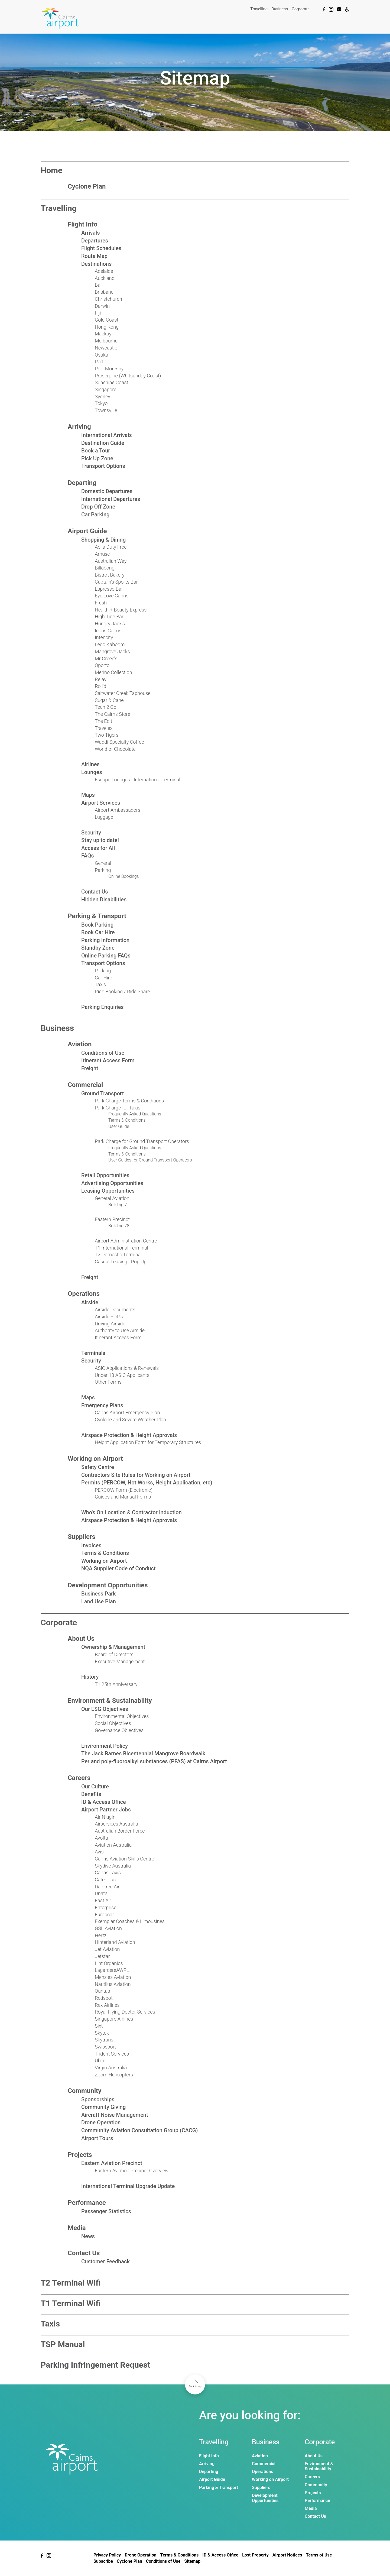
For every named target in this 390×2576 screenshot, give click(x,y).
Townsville (106, 410)
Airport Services (100, 803)
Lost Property (255, 2555)
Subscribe (103, 2561)
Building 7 (117, 1204)
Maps (88, 795)
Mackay (103, 333)
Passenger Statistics (106, 2211)
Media (77, 2228)
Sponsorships (98, 2099)
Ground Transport (102, 1093)
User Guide (118, 1126)
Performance (87, 2202)
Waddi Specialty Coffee (119, 742)
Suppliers (81, 1537)
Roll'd (100, 686)
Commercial (85, 1085)
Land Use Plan (98, 1601)
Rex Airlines (107, 2005)
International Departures (110, 499)
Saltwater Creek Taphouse (123, 693)
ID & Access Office (103, 1802)
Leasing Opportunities (108, 1190)
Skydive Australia (113, 1866)
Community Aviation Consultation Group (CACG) (139, 2130)
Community (84, 2091)
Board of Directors (114, 1654)
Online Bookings (123, 876)
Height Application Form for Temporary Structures (148, 1442)
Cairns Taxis (108, 1872)
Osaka (101, 355)
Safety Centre (97, 1467)
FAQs (87, 855)
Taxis (100, 984)
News (88, 2236)
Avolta (101, 1838)
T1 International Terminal (121, 1248)
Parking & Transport (97, 916)
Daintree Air (107, 1886)
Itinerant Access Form (108, 1060)
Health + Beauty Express (121, 610)
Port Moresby (109, 368)
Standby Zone (98, 947)
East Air (103, 1900)
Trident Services (112, 2054)
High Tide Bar (109, 616)
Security (91, 832)
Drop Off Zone (98, 506)
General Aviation (112, 1198)
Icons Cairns (108, 630)
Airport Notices (287, 2555)
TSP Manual (63, 2344)
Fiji (98, 313)
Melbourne (106, 341)
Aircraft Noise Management (114, 2115)
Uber (100, 2060)
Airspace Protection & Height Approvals (129, 1435)
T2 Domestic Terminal (118, 1254)
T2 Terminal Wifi (71, 2282)
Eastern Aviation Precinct (111, 2163)
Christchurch (108, 299)
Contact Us (94, 891)
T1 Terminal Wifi (71, 2303)
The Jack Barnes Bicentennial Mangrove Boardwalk (143, 1753)
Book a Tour (95, 450)
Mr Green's (106, 658)
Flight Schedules (101, 248)
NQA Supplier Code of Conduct (118, 1568)
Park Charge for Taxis (117, 1108)
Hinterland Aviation (115, 1942)
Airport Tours (97, 2138)
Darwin (102, 306)
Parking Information (105, 940)
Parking (103, 870)
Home (51, 170)
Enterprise (105, 1907)
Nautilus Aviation (113, 1984)
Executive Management (120, 1661)
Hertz (100, 1935)
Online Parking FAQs (106, 955)
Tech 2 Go (105, 707)
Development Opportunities (108, 1585)
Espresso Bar (109, 589)
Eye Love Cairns (111, 595)
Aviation (80, 1044)
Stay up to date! (100, 840)
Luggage (104, 817)
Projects (80, 2154)
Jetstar (102, 1956)
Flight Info (83, 224)
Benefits (91, 1794)
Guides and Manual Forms (123, 1497)
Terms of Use (319, 2555)
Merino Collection (113, 672)
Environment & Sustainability (110, 1700)
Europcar (104, 1914)
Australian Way (110, 561)
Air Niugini (105, 1817)
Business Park (98, 1593)
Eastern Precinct (112, 1219)
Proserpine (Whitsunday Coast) (128, 375)
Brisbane (104, 292)
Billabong (105, 568)
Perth (100, 361)
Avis (99, 1852)
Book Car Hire (98, 932)
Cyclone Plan (87, 186)
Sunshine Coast (111, 382)
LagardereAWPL (112, 1970)
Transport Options (103, 466)
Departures (94, 240)
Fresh (101, 603)
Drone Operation (101, 2122)
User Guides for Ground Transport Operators (150, 1160)
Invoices (91, 1545)
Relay (100, 679)
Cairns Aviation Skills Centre (124, 1859)
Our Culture (95, 1786)
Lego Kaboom (110, 644)
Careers (79, 1778)
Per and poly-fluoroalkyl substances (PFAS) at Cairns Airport (154, 1761)
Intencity (104, 637)
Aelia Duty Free (110, 547)
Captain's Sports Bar (116, 582)
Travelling (259, 9)
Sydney (102, 396)
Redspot (104, 1998)
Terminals (93, 1353)
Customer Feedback (105, 2261)
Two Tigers (106, 735)
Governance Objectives (119, 1730)
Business (279, 9)
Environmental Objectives (122, 1716)
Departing (82, 483)
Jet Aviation (107, 1949)
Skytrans (104, 2040)
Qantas (102, 1991)
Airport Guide (87, 531)
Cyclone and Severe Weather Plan (130, 1419)
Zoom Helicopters (114, 2074)
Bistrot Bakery (110, 575)
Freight (89, 1068)
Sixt (99, 2026)
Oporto (102, 665)
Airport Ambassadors (117, 810)
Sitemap (192, 2561)
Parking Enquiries (102, 1007)
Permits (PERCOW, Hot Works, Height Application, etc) (146, 1482)
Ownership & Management (113, 1647)
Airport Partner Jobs (106, 1809)
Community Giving (103, 2107)
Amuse (102, 554)
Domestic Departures (106, 491)
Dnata (101, 1893)
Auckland (105, 278)
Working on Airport (95, 1458)
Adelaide (104, 271)
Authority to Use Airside (120, 1330)
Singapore (105, 389)
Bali (99, 285)
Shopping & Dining (103, 539)
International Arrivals (106, 435)
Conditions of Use (102, 1053)
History (90, 1677)
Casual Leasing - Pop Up (121, 1261)
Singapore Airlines (114, 2019)
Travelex (103, 728)
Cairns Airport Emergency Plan (127, 1412)
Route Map (94, 256)
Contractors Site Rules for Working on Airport (135, 1475)
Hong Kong (107, 327)
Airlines (90, 764)
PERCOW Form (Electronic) (123, 1490)
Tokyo (101, 403)
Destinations (96, 264)
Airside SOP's (109, 1316)
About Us (81, 1638)
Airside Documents (115, 1309)
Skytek (102, 2033)
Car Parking (95, 514)
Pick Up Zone (97, 458)
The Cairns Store (112, 714)
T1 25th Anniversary (116, 1684)
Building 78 (118, 1225)
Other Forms (108, 1382)
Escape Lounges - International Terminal (137, 779)
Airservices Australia (116, 1824)
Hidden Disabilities (103, 899)
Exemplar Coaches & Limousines (130, 1921)
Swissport (105, 2047)
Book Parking (97, 924)
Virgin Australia (111, 2067)
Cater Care (106, 1879)
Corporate (301, 9)
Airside (89, 1302)
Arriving (79, 427)
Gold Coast (106, 320)
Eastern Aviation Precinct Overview (132, 2170)
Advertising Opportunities (112, 1183)
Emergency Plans (102, 1405)
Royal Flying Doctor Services (125, 2012)
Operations (84, 1293)
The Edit (103, 721)
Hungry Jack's (110, 623)
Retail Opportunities (105, 1175)
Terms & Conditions (127, 1120)
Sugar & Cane (109, 700)
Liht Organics (109, 1963)
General (103, 863)
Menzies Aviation (113, 1977)
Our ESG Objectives (104, 1709)
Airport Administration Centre (126, 1241)
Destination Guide (102, 443)
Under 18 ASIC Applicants (122, 1375)
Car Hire (103, 977)
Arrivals (90, 232)
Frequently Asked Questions (134, 1114)
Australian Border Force (120, 1831)
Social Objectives (113, 1723)
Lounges (91, 772)
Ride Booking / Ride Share (122, 991)
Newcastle (106, 348)
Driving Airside (110, 1323)
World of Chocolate (115, 749)
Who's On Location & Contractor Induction (131, 1512)
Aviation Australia (113, 1845)
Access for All (98, 848)
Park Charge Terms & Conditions (129, 1100)
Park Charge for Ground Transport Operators (142, 1141)
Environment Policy (104, 1746)
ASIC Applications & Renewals (127, 1368)
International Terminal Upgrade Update (128, 2186)
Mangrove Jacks (112, 651)
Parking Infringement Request (95, 2365)
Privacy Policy (107, 2555)
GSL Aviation (108, 1928)
